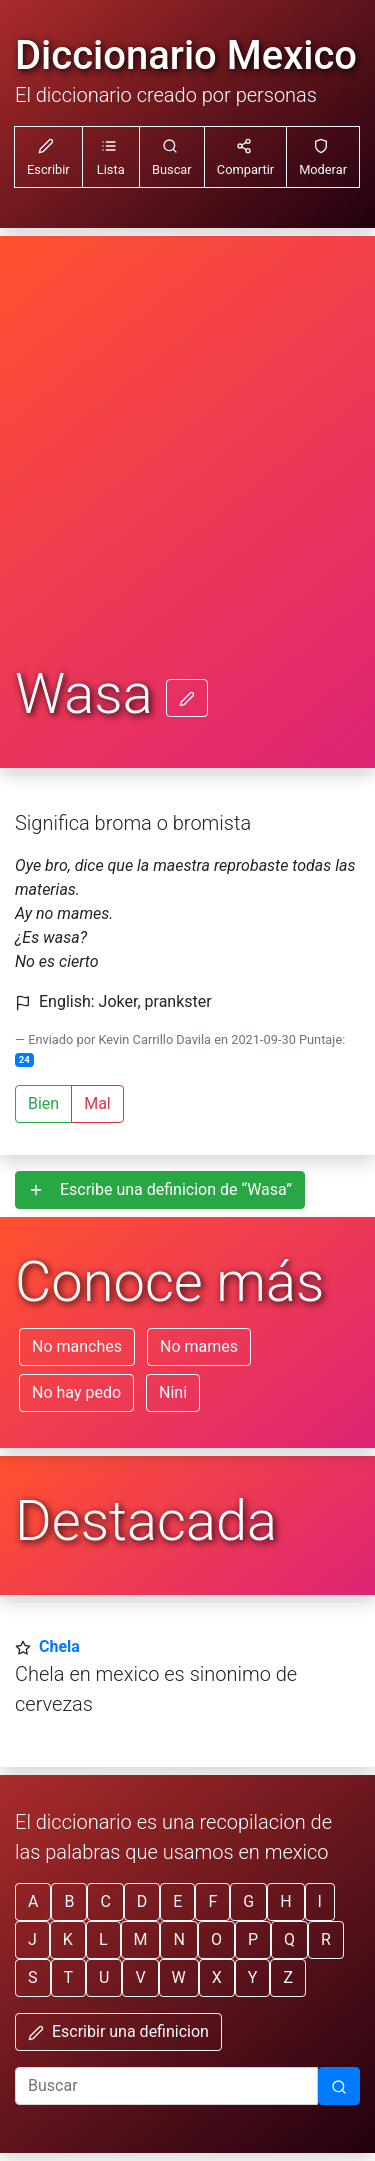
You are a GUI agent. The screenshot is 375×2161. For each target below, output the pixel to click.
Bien (43, 1103)
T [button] (69, 1977)
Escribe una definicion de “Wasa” (160, 1189)
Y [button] (253, 1977)
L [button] (103, 1939)
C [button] (105, 1901)
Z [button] (288, 1977)
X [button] (217, 1977)
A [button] (33, 1901)
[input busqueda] (166, 2086)
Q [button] (289, 1939)
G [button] (248, 1901)
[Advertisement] (187, 465)
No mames (199, 1346)
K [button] (68, 1939)
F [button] (212, 1901)
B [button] (69, 1901)
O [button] (216, 1939)
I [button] (320, 1901)
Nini (173, 1392)
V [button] (140, 1977)
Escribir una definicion (118, 2031)
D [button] (142, 1901)
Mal (97, 1103)
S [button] (33, 1977)
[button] (111, 157)
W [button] (179, 1977)
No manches (77, 1346)
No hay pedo (76, 1392)
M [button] (141, 1939)
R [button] (326, 1939)
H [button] (285, 1901)
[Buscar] (339, 2086)
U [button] (104, 1977)
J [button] (32, 1939)
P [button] (253, 1939)
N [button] (178, 1939)
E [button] (177, 1901)
